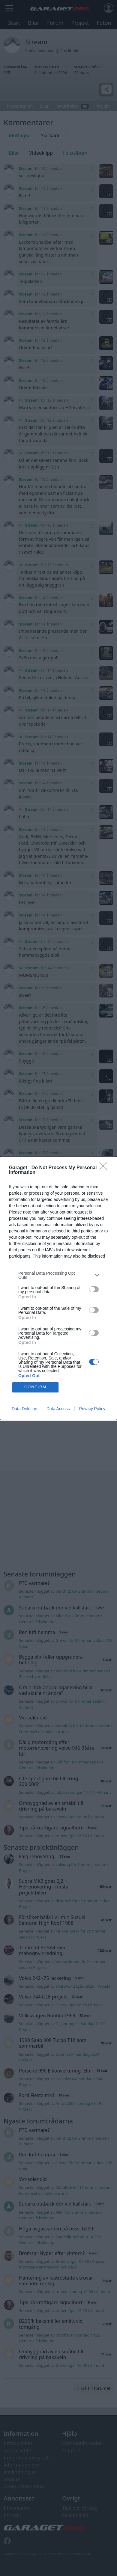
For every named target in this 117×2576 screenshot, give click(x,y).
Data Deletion (24, 1408)
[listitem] (58, 1275)
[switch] (94, 1289)
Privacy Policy (92, 1408)
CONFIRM (35, 1387)
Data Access (58, 1408)
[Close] (105, 1168)
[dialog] (58, 1288)
